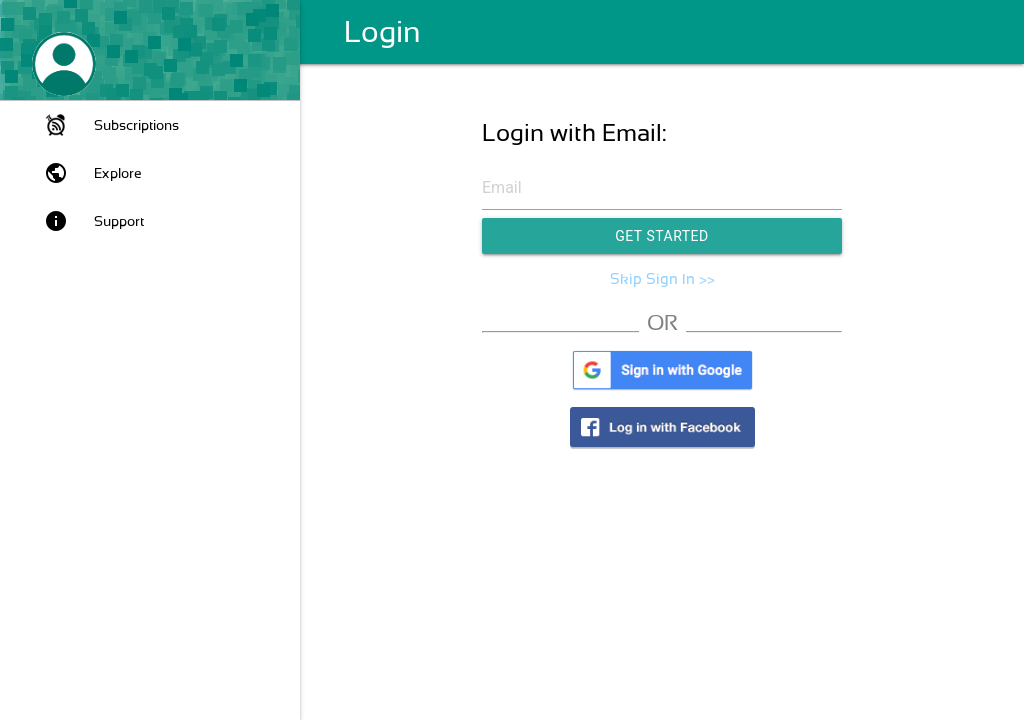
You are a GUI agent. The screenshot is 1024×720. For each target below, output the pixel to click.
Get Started (662, 236)
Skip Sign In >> (662, 279)
